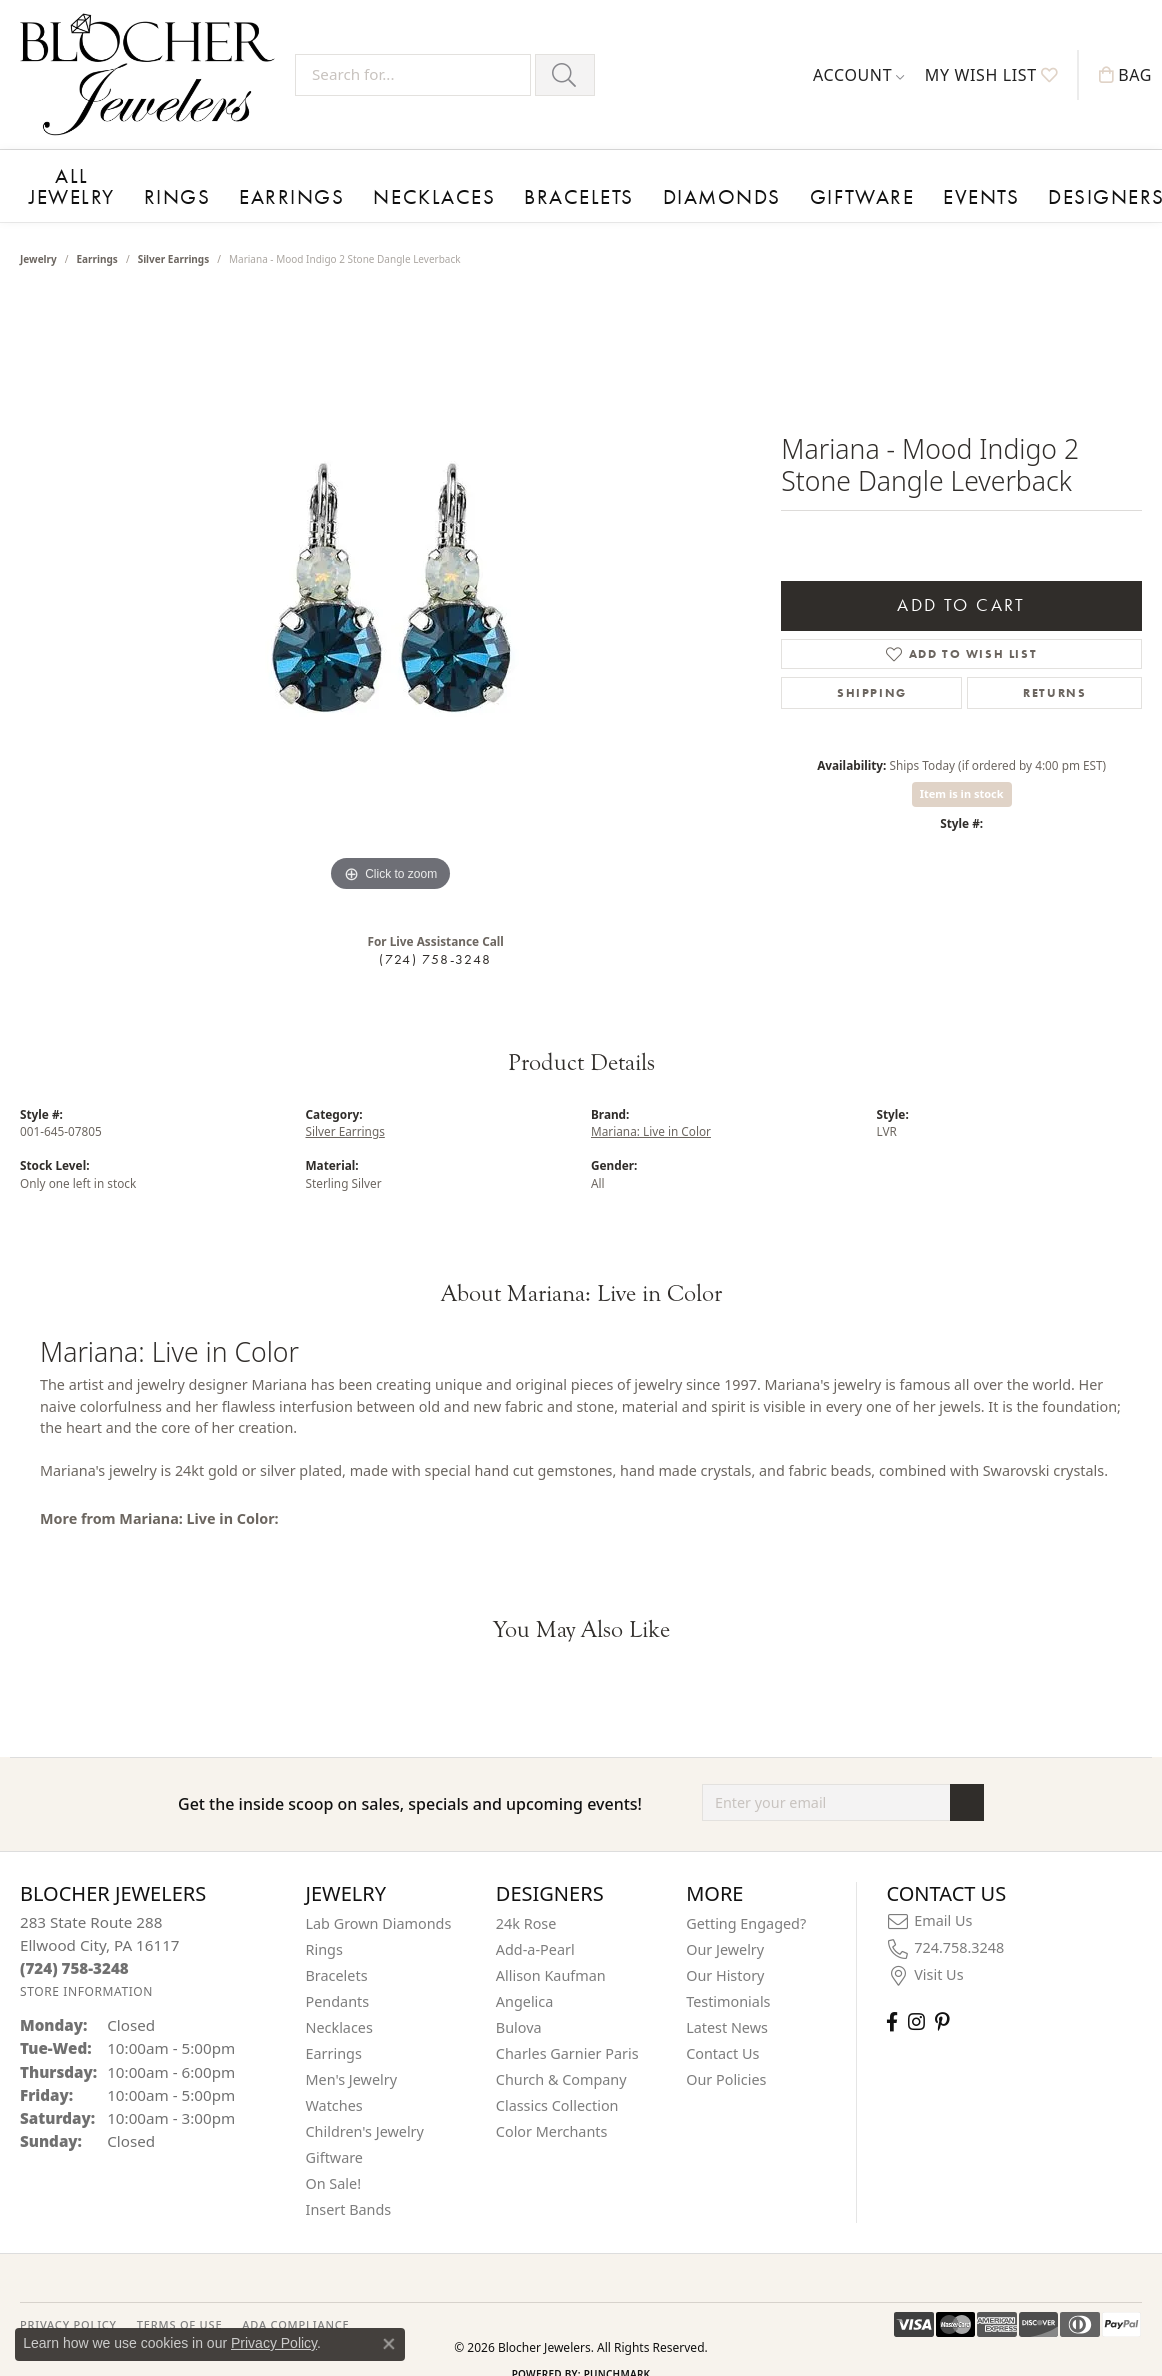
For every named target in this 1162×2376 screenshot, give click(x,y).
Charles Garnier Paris (567, 2027)
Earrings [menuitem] (334, 2027)
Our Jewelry (725, 1923)
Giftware (713, 172)
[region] (391, 571)
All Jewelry (65, 172)
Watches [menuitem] (334, 2079)
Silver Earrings (174, 233)
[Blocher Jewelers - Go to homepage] (152, 74)
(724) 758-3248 (435, 933)
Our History (725, 1949)
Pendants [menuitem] (338, 1975)
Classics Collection (557, 2079)
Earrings (259, 172)
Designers (913, 172)
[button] (859, 75)
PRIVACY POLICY (68, 2298)
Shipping (872, 666)
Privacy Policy (274, 2343)
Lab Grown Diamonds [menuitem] (379, 1897)
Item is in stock (962, 767)
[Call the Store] (74, 1941)
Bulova (519, 2001)
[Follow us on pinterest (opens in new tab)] (942, 1995)
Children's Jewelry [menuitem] (365, 2105)
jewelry (38, 233)
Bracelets (487, 172)
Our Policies (726, 2053)
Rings (166, 172)
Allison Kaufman (551, 1949)
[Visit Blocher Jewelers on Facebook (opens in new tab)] (892, 1995)
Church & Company (561, 2053)
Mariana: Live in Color (651, 1105)
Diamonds (601, 172)
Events (811, 172)
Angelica (524, 1975)
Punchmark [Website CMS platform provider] (617, 2348)
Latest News (727, 2001)
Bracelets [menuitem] (337, 1949)
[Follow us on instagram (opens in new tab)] (916, 1995)
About (1011, 172)
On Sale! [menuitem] (334, 2157)
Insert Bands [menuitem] (349, 2183)
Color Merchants (552, 2105)
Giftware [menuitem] (335, 2131)
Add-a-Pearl (535, 1923)
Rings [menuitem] (324, 1923)
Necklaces (372, 172)
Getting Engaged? (746, 1897)
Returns (1054, 666)
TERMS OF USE (179, 2298)
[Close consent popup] (389, 2344)
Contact (1105, 172)
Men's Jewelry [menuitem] (352, 2053)
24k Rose (526, 1897)
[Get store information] (86, 1965)
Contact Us (722, 2027)
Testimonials (728, 1975)
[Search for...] (413, 75)
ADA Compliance (295, 2298)
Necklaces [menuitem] (339, 2001)
